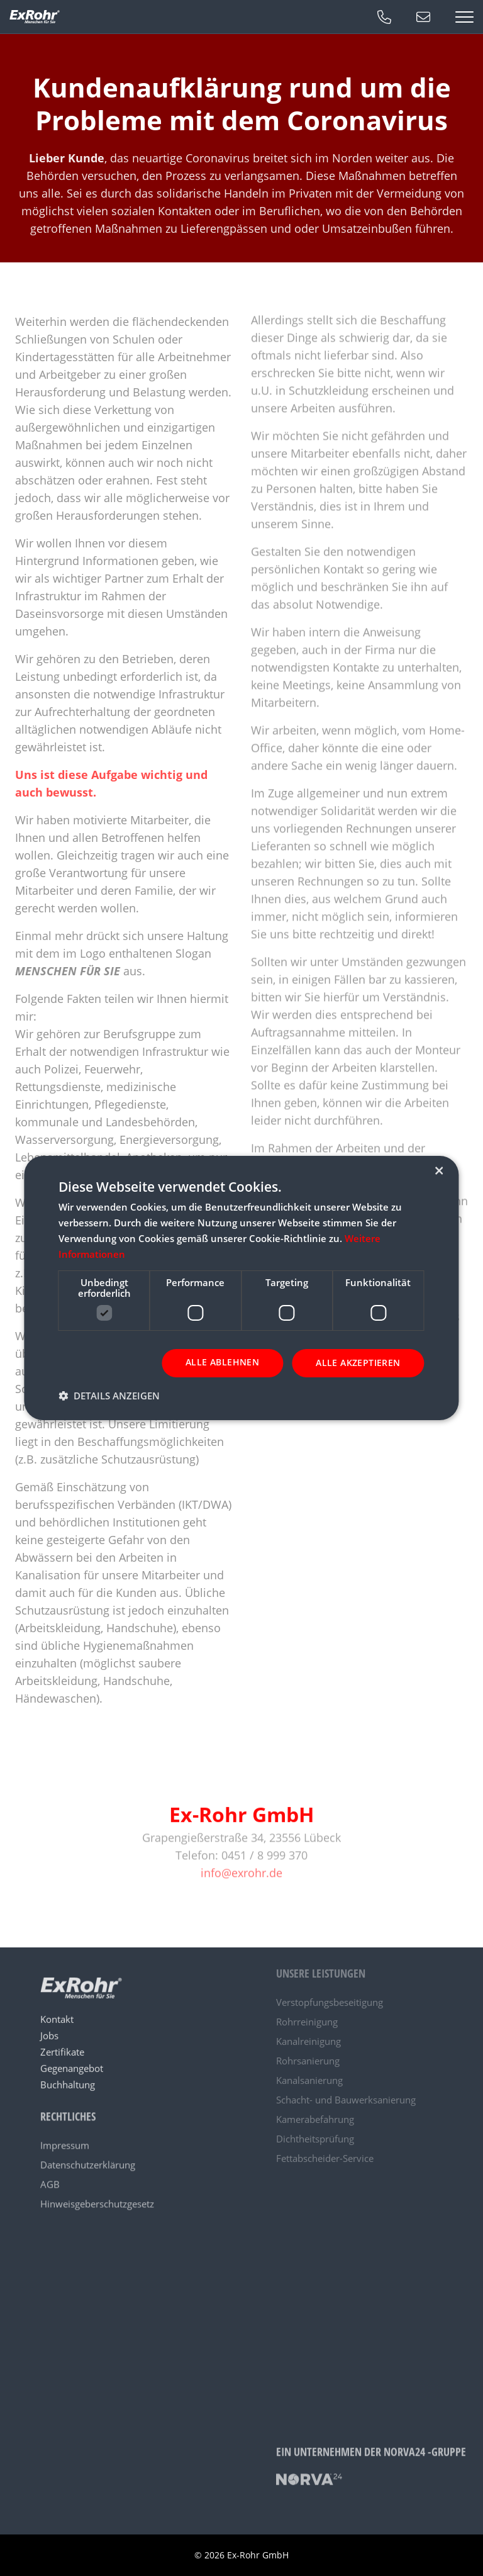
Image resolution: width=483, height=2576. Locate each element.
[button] (109, 1395)
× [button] (438, 1170)
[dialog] (241, 1288)
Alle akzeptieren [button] (358, 1363)
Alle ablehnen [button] (222, 1362)
